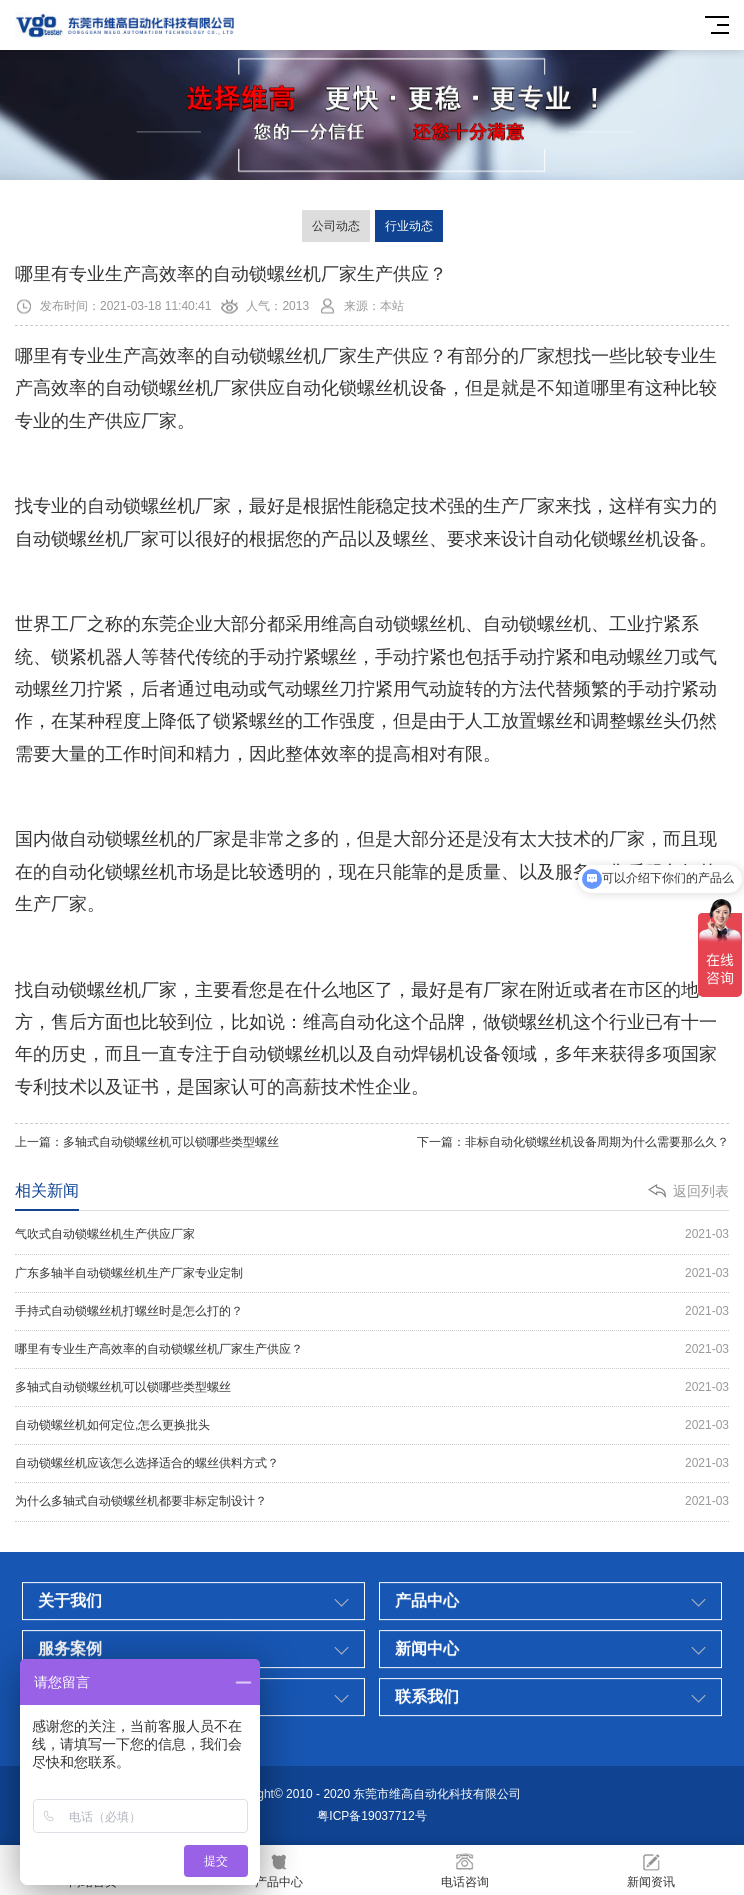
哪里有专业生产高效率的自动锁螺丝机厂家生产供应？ (372, 1349)
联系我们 (427, 1835)
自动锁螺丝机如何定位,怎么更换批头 (372, 1425)
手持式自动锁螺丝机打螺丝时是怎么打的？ (372, 1311)
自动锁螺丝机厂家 (285, 356)
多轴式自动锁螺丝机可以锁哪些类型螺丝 (171, 1142)
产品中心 (427, 1739)
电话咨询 (465, 1870)
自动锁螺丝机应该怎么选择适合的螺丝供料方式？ (372, 1463)
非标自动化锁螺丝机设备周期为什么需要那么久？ (597, 1142)
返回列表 (701, 1191)
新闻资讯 (651, 1870)
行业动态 (409, 226)
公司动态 (336, 226)
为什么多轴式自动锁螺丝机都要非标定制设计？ (372, 1501)
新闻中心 (427, 1787)
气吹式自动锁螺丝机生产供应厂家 (372, 1234)
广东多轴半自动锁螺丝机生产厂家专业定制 (372, 1273)
